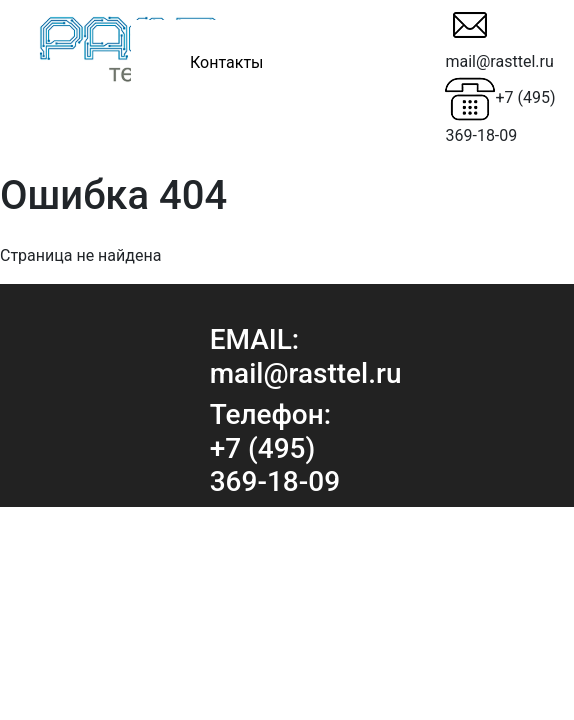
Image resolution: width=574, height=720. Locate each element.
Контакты (226, 62)
